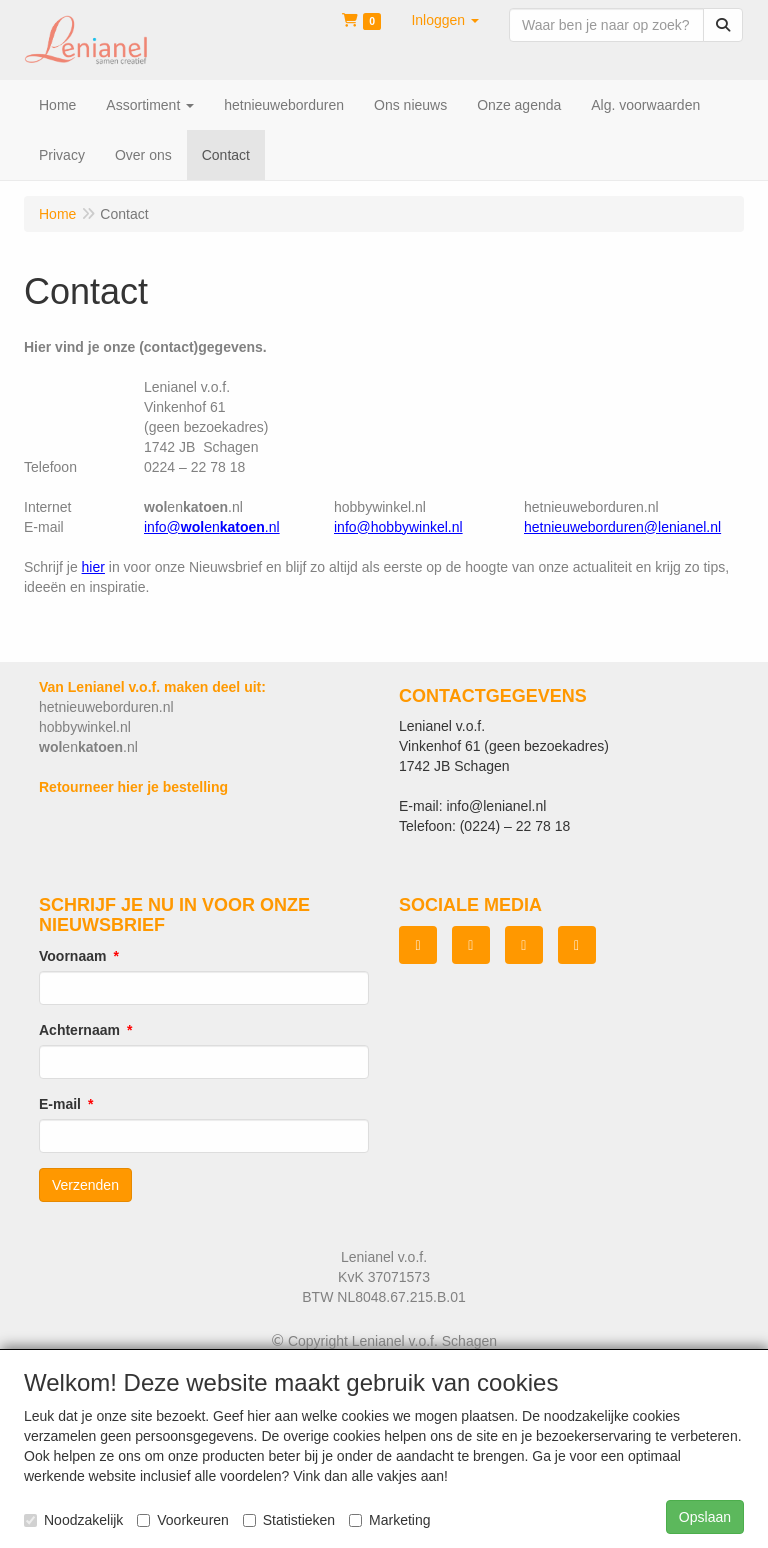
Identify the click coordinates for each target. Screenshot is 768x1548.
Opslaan (705, 1517)
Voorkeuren (183, 1520)
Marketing (389, 1520)
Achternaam (79, 1030)
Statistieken (289, 1520)
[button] (445, 20)
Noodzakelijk (73, 1520)
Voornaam (72, 956)
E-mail (60, 1104)
